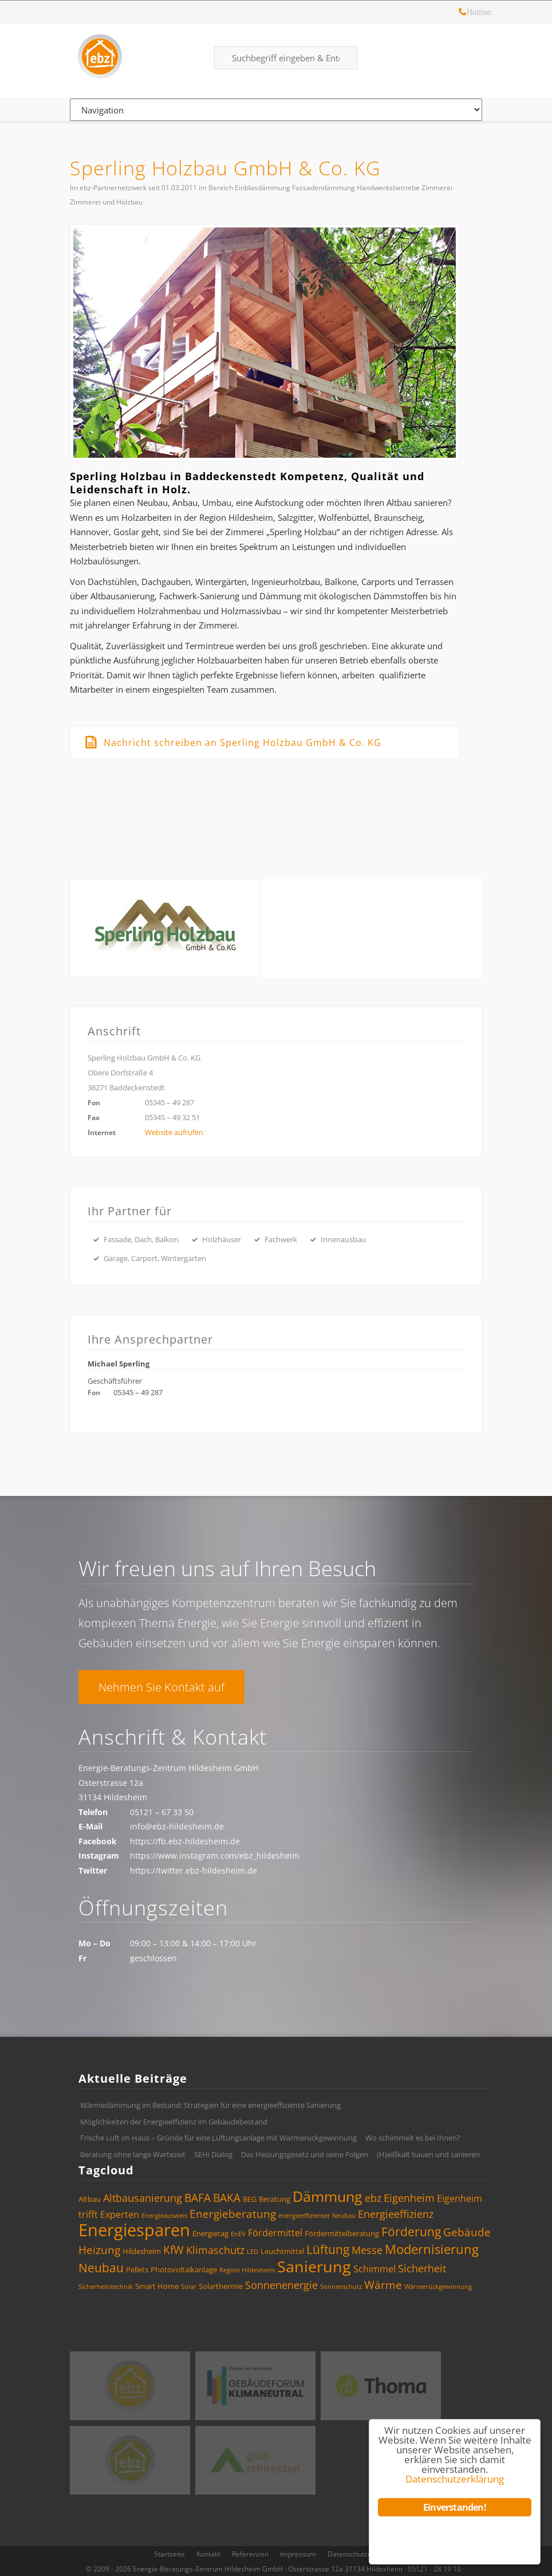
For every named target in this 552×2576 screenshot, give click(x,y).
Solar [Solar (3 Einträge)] (188, 2287)
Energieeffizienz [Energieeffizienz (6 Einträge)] (395, 2214)
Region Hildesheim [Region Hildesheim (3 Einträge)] (247, 2270)
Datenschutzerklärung (363, 2554)
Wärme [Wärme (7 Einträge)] (383, 2284)
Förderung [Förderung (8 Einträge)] (411, 2232)
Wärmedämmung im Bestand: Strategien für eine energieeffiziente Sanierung (210, 2105)
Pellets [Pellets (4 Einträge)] (137, 2269)
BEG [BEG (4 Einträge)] (250, 2199)
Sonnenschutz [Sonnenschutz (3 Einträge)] (341, 2287)
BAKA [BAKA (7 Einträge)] (226, 2197)
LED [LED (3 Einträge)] (252, 2252)
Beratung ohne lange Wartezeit (133, 2154)
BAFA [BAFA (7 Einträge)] (197, 2197)
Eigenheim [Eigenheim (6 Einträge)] (409, 2198)
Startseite (169, 2554)
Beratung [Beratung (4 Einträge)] (274, 2199)
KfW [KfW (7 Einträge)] (173, 2250)
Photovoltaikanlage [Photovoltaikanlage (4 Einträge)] (184, 2269)
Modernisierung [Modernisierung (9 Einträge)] (432, 2249)
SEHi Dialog (213, 2154)
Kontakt (208, 2554)
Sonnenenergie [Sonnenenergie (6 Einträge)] (281, 2285)
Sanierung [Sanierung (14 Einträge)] (314, 2266)
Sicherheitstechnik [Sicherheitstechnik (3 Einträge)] (105, 2287)
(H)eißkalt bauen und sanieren (428, 2154)
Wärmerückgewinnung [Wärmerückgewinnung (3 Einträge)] (438, 2287)
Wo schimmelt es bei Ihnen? (412, 2138)
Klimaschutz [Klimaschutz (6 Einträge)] (215, 2250)
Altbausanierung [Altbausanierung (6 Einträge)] (142, 2198)
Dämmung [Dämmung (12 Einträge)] (327, 2196)
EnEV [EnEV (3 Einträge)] (238, 2234)
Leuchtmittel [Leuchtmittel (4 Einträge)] (282, 2251)
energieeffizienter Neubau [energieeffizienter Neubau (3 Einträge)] (317, 2216)
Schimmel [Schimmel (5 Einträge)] (374, 2269)
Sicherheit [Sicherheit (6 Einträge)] (422, 2268)
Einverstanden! (454, 2507)
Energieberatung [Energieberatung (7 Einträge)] (233, 2213)
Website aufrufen (174, 1132)
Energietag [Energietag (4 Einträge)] (210, 2233)
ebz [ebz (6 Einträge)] (373, 2198)
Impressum (298, 2554)
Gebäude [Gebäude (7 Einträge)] (467, 2232)
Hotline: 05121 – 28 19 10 (463, 13)
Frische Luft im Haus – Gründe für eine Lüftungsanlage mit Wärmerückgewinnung (218, 2138)
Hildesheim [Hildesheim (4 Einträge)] (142, 2251)
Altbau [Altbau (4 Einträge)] (89, 2199)
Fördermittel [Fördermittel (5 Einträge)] (275, 2232)
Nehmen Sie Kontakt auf (161, 1687)
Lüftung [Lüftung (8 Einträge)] (327, 2249)
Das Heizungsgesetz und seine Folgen (304, 2154)
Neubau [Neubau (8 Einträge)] (101, 2268)
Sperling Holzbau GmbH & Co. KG (225, 168)
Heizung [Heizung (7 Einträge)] (99, 2250)
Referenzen (250, 2554)
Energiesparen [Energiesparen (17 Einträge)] (134, 2229)
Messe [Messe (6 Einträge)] (367, 2250)
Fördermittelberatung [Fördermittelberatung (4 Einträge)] (342, 2233)
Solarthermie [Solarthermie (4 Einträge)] (221, 2286)
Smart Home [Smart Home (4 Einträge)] (157, 2286)
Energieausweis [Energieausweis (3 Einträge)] (164, 2216)
